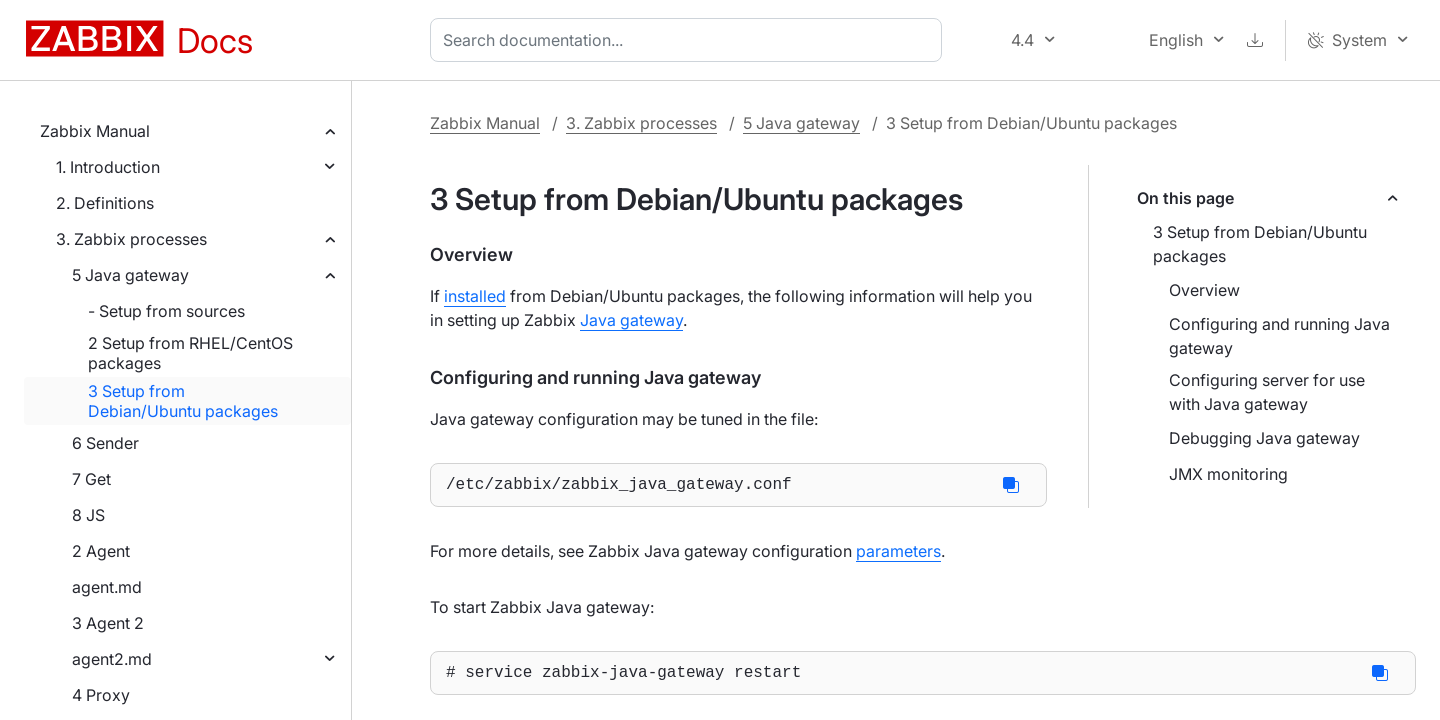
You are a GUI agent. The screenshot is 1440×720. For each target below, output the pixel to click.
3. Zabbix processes (131, 239)
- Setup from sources (166, 311)
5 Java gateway (130, 275)
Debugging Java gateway (1264, 438)
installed (475, 296)
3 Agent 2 (108, 623)
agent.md (107, 587)
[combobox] (690, 40)
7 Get (91, 479)
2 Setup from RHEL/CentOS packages (190, 353)
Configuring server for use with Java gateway (1267, 392)
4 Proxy (101, 695)
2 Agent (101, 551)
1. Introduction (108, 167)
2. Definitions (105, 203)
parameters (898, 555)
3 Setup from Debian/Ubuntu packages (183, 401)
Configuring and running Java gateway (1279, 336)
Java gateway (631, 320)
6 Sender (105, 443)
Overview (1204, 290)
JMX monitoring (1228, 474)
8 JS (88, 515)
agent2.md (112, 659)
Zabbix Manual (95, 131)
